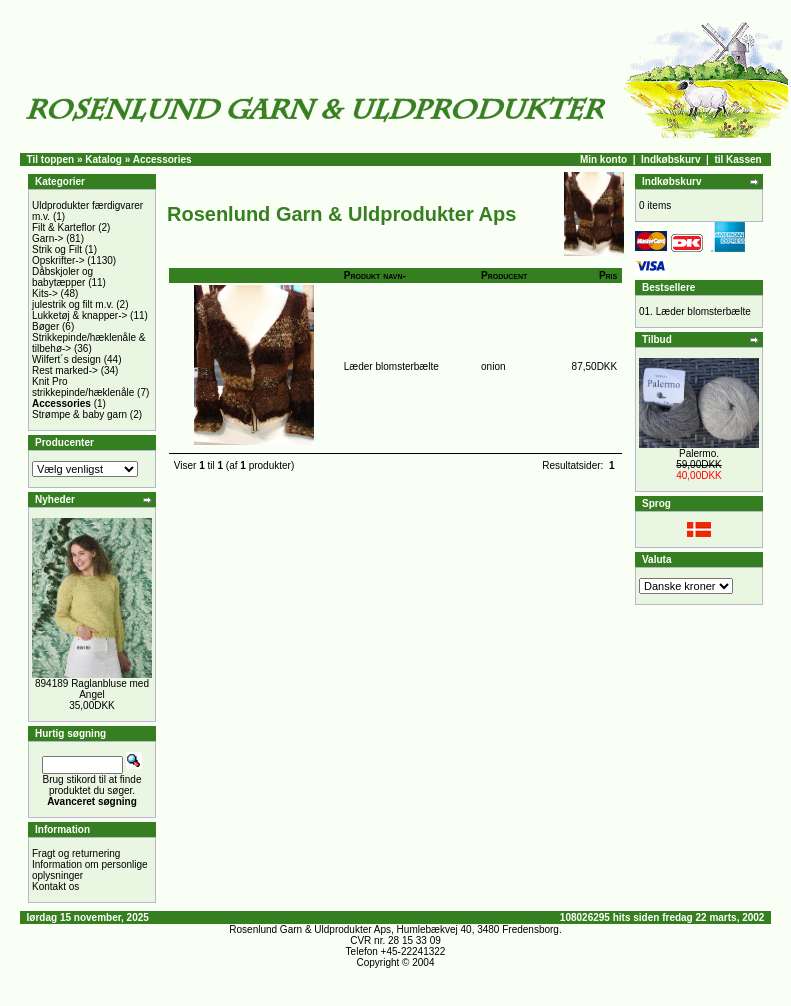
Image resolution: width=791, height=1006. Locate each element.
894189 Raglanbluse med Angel (92, 689)
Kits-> (45, 293)
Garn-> (47, 238)
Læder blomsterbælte (391, 366)
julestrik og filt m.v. (73, 304)
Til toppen (51, 159)
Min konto (603, 159)
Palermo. (699, 453)
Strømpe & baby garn (79, 414)
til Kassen (737, 159)
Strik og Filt (57, 249)
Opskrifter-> (58, 260)
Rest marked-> (65, 370)
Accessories (162, 159)
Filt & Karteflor (63, 227)
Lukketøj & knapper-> (79, 315)
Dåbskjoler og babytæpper (62, 277)
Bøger (45, 326)
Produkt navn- (375, 275)
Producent (504, 275)
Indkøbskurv (670, 159)
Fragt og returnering (76, 853)
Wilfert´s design (66, 359)
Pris (608, 275)
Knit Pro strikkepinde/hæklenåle (83, 387)
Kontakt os (55, 886)
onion (493, 366)
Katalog (103, 159)
